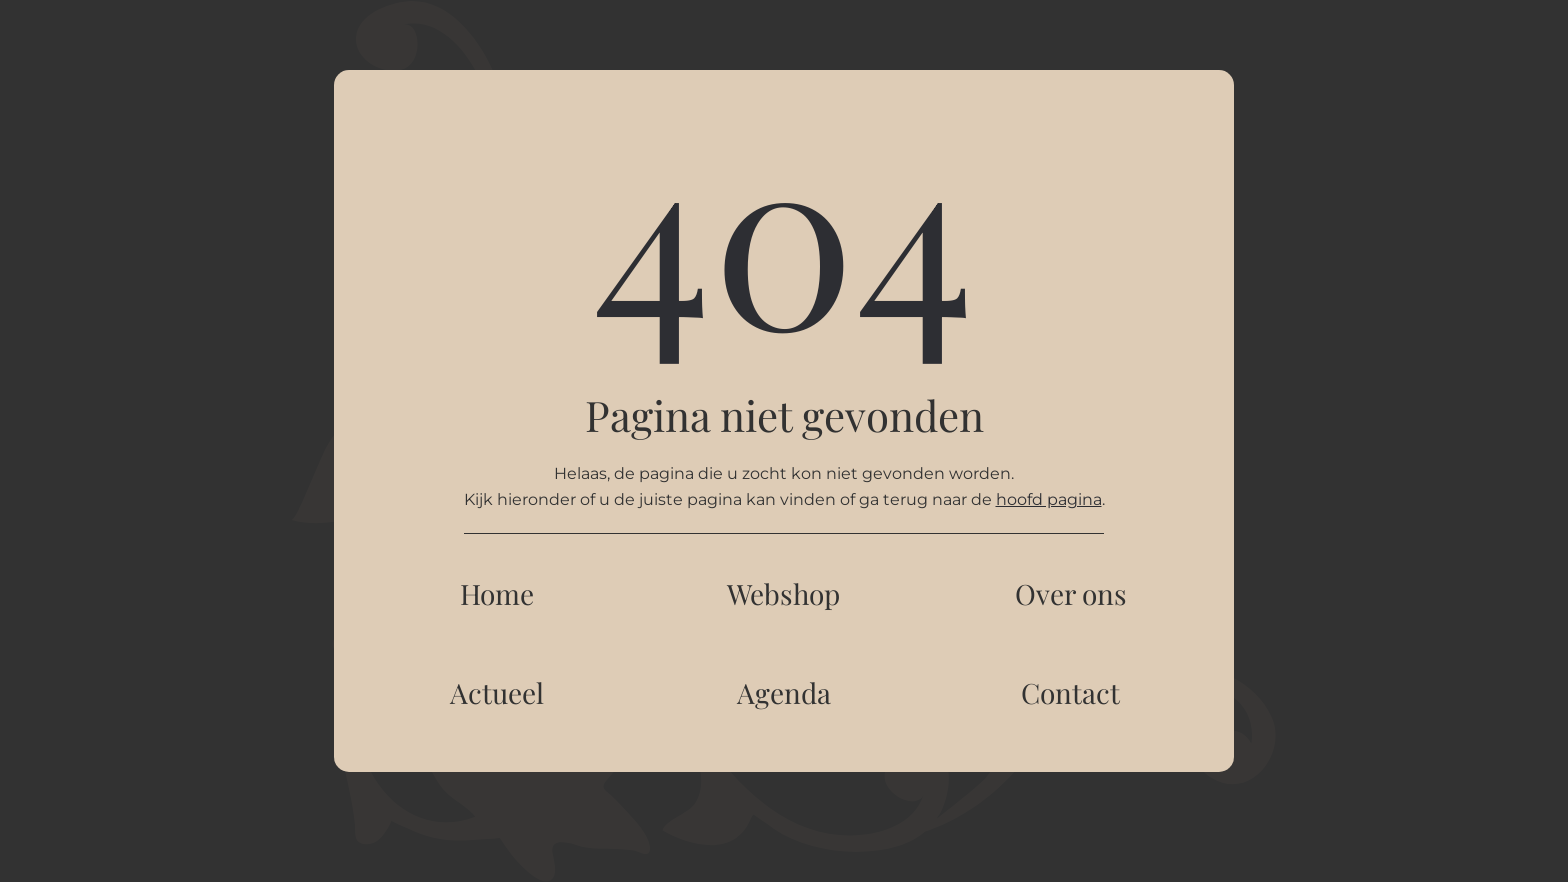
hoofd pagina (1049, 499)
